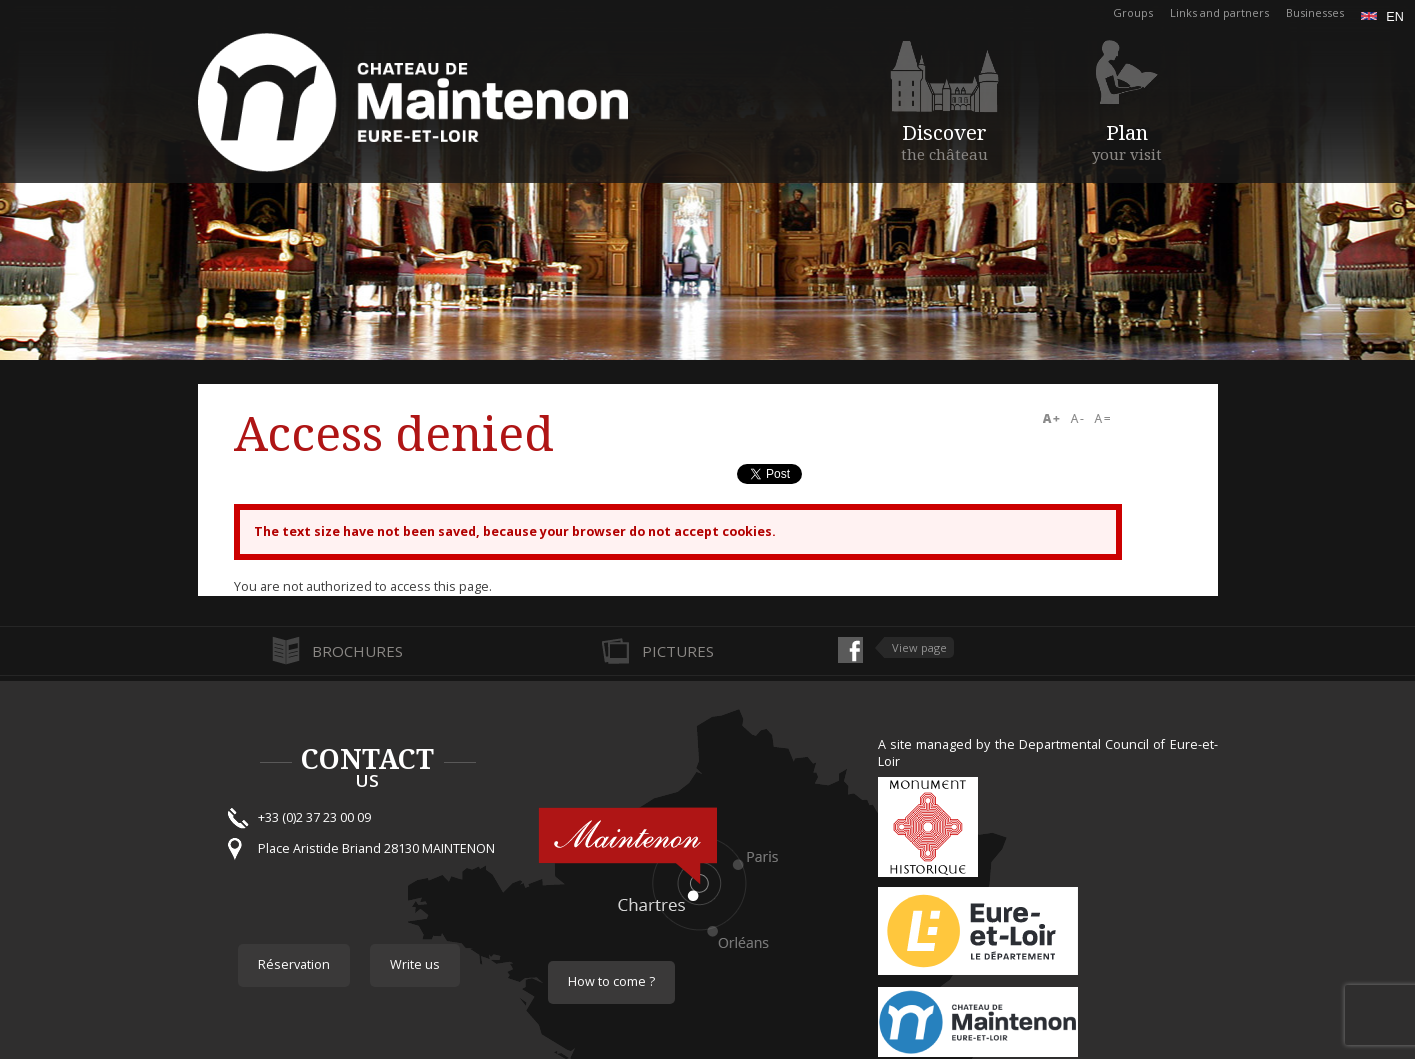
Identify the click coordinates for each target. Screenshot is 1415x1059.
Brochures (357, 651)
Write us (415, 964)
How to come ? (611, 981)
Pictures (678, 651)
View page (919, 647)
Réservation (294, 964)
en (1382, 17)
